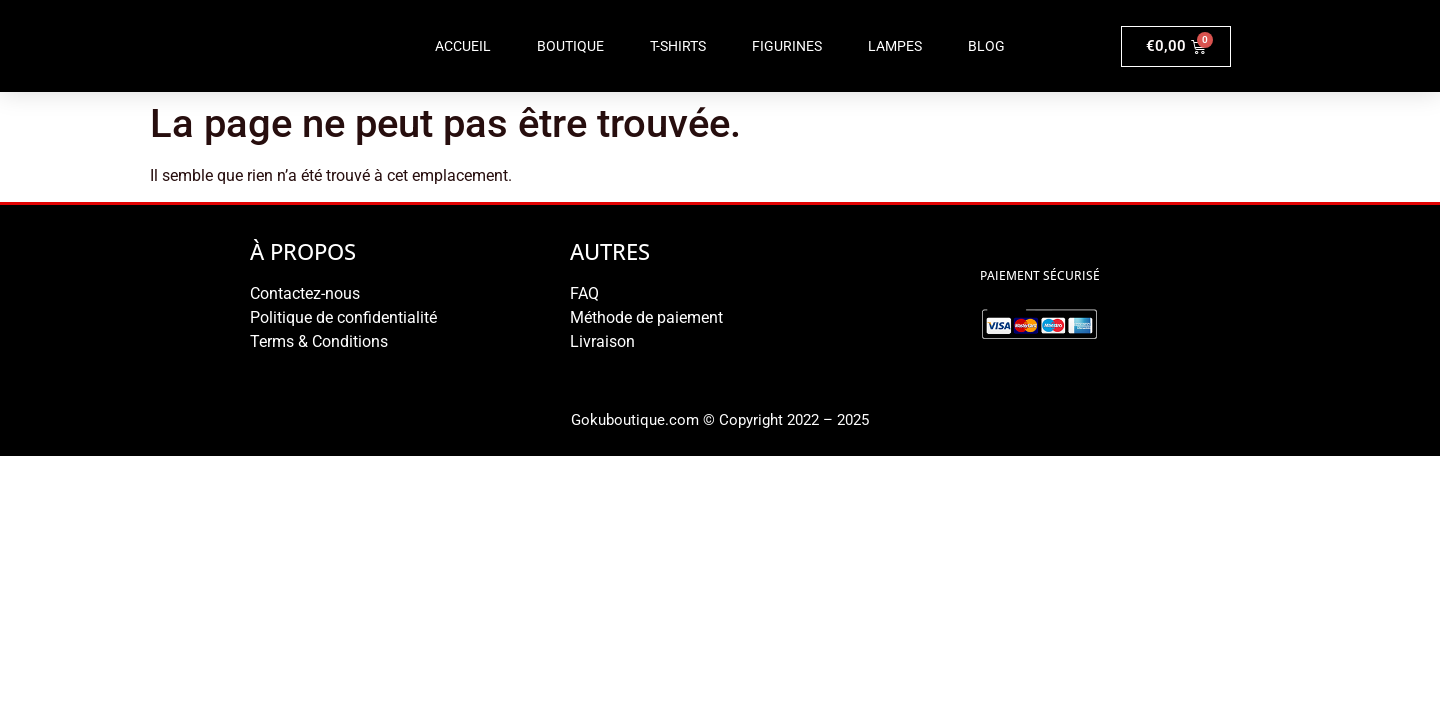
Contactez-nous (305, 293)
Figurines (787, 46)
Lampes (895, 46)
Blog (986, 46)
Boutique (570, 46)
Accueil (463, 46)
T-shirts (678, 46)
